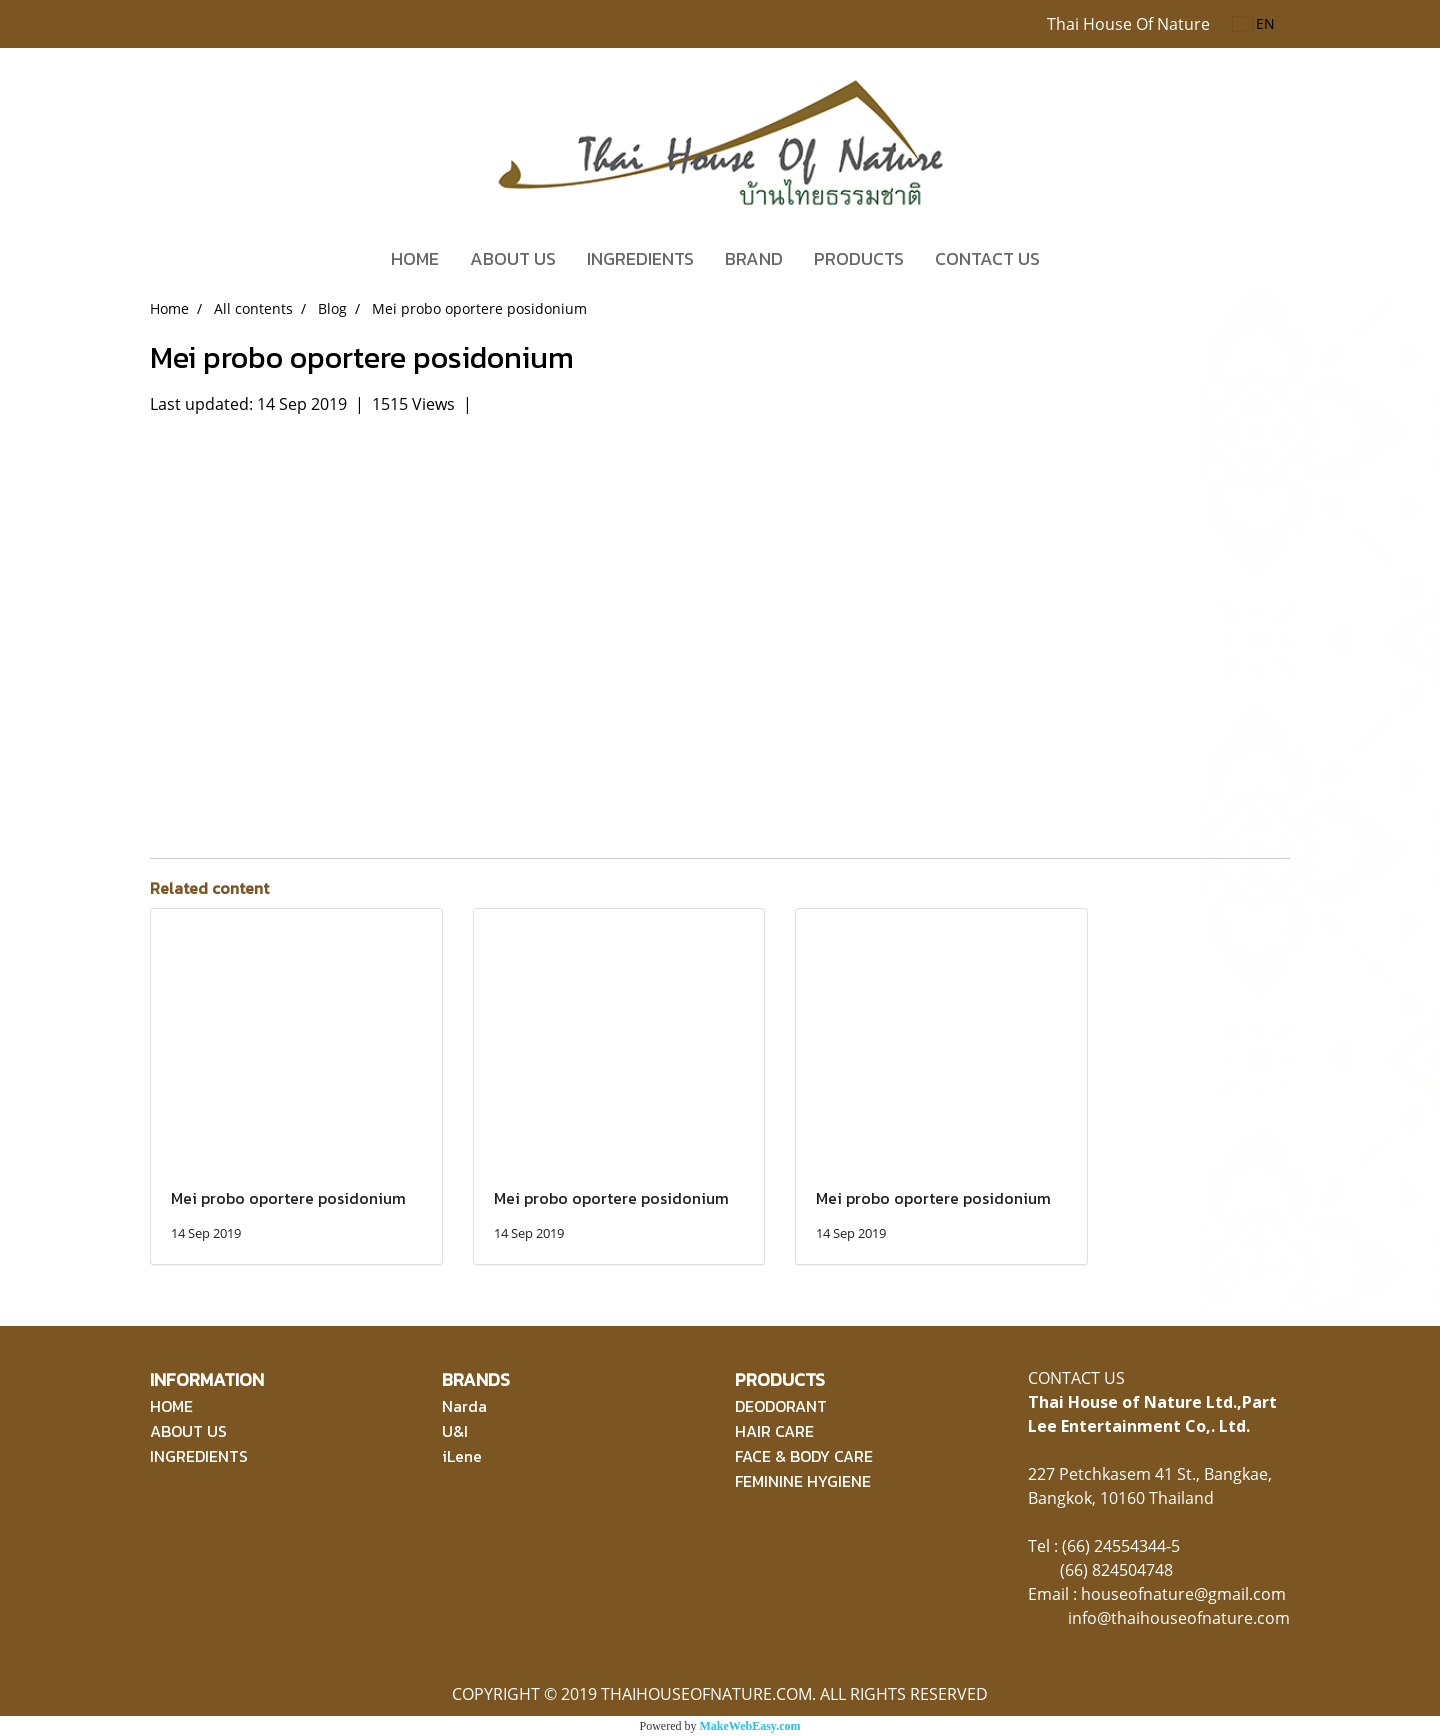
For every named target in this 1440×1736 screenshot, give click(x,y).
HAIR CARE (774, 1431)
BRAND (754, 258)
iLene (462, 1456)
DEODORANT (781, 1406)
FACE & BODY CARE (804, 1456)
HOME (415, 258)
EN (1254, 23)
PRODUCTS (859, 258)
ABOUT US (513, 258)
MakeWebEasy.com (750, 1726)
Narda (464, 1406)
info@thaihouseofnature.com (1179, 1618)
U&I (455, 1431)
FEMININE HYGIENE (803, 1481)
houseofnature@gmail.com (1183, 1594)
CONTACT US (987, 258)
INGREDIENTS (640, 258)
